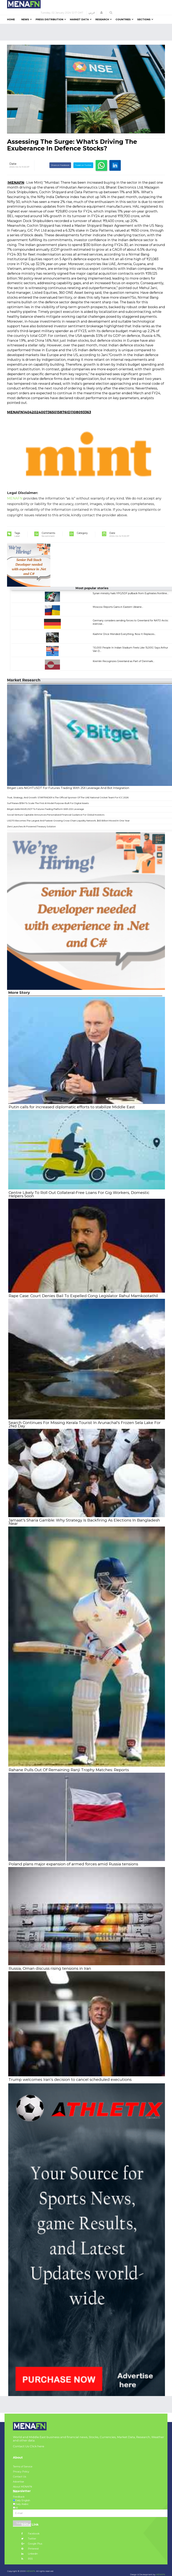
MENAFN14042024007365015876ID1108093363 (49, 412)
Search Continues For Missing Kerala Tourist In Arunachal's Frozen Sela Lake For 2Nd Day (84, 1422)
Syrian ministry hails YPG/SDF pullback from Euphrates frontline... (130, 593)
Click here (37, 2441)
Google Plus (31, 2538)
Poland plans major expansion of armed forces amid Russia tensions (73, 1860)
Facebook (30, 2528)
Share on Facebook (60, 165)
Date (12, 163)
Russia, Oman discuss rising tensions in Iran (49, 1964)
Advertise (18, 2476)
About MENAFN (22, 2481)
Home (11, 19)
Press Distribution (49, 19)
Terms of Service (22, 2461)
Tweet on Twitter (83, 165)
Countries (123, 19)
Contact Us (19, 2471)
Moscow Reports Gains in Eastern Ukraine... (118, 606)
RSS (27, 2553)
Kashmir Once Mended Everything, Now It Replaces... (124, 634)
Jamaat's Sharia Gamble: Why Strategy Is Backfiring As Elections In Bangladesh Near (84, 1519)
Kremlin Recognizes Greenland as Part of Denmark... (123, 661)
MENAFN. (31, 2566)
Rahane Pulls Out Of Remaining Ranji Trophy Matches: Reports (68, 1766)
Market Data (79, 19)
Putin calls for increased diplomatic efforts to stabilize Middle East (71, 1106)
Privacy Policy (21, 2466)
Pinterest (30, 2543)
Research (102, 19)
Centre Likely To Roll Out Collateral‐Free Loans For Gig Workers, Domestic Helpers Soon (78, 1193)
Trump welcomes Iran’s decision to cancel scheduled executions (69, 2074)
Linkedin (29, 2548)
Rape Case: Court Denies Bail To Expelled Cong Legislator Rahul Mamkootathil (83, 1294)
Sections (143, 19)
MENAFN (16, 182)
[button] (101, 12)
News (25, 19)
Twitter (28, 2533)
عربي (91, 12)
